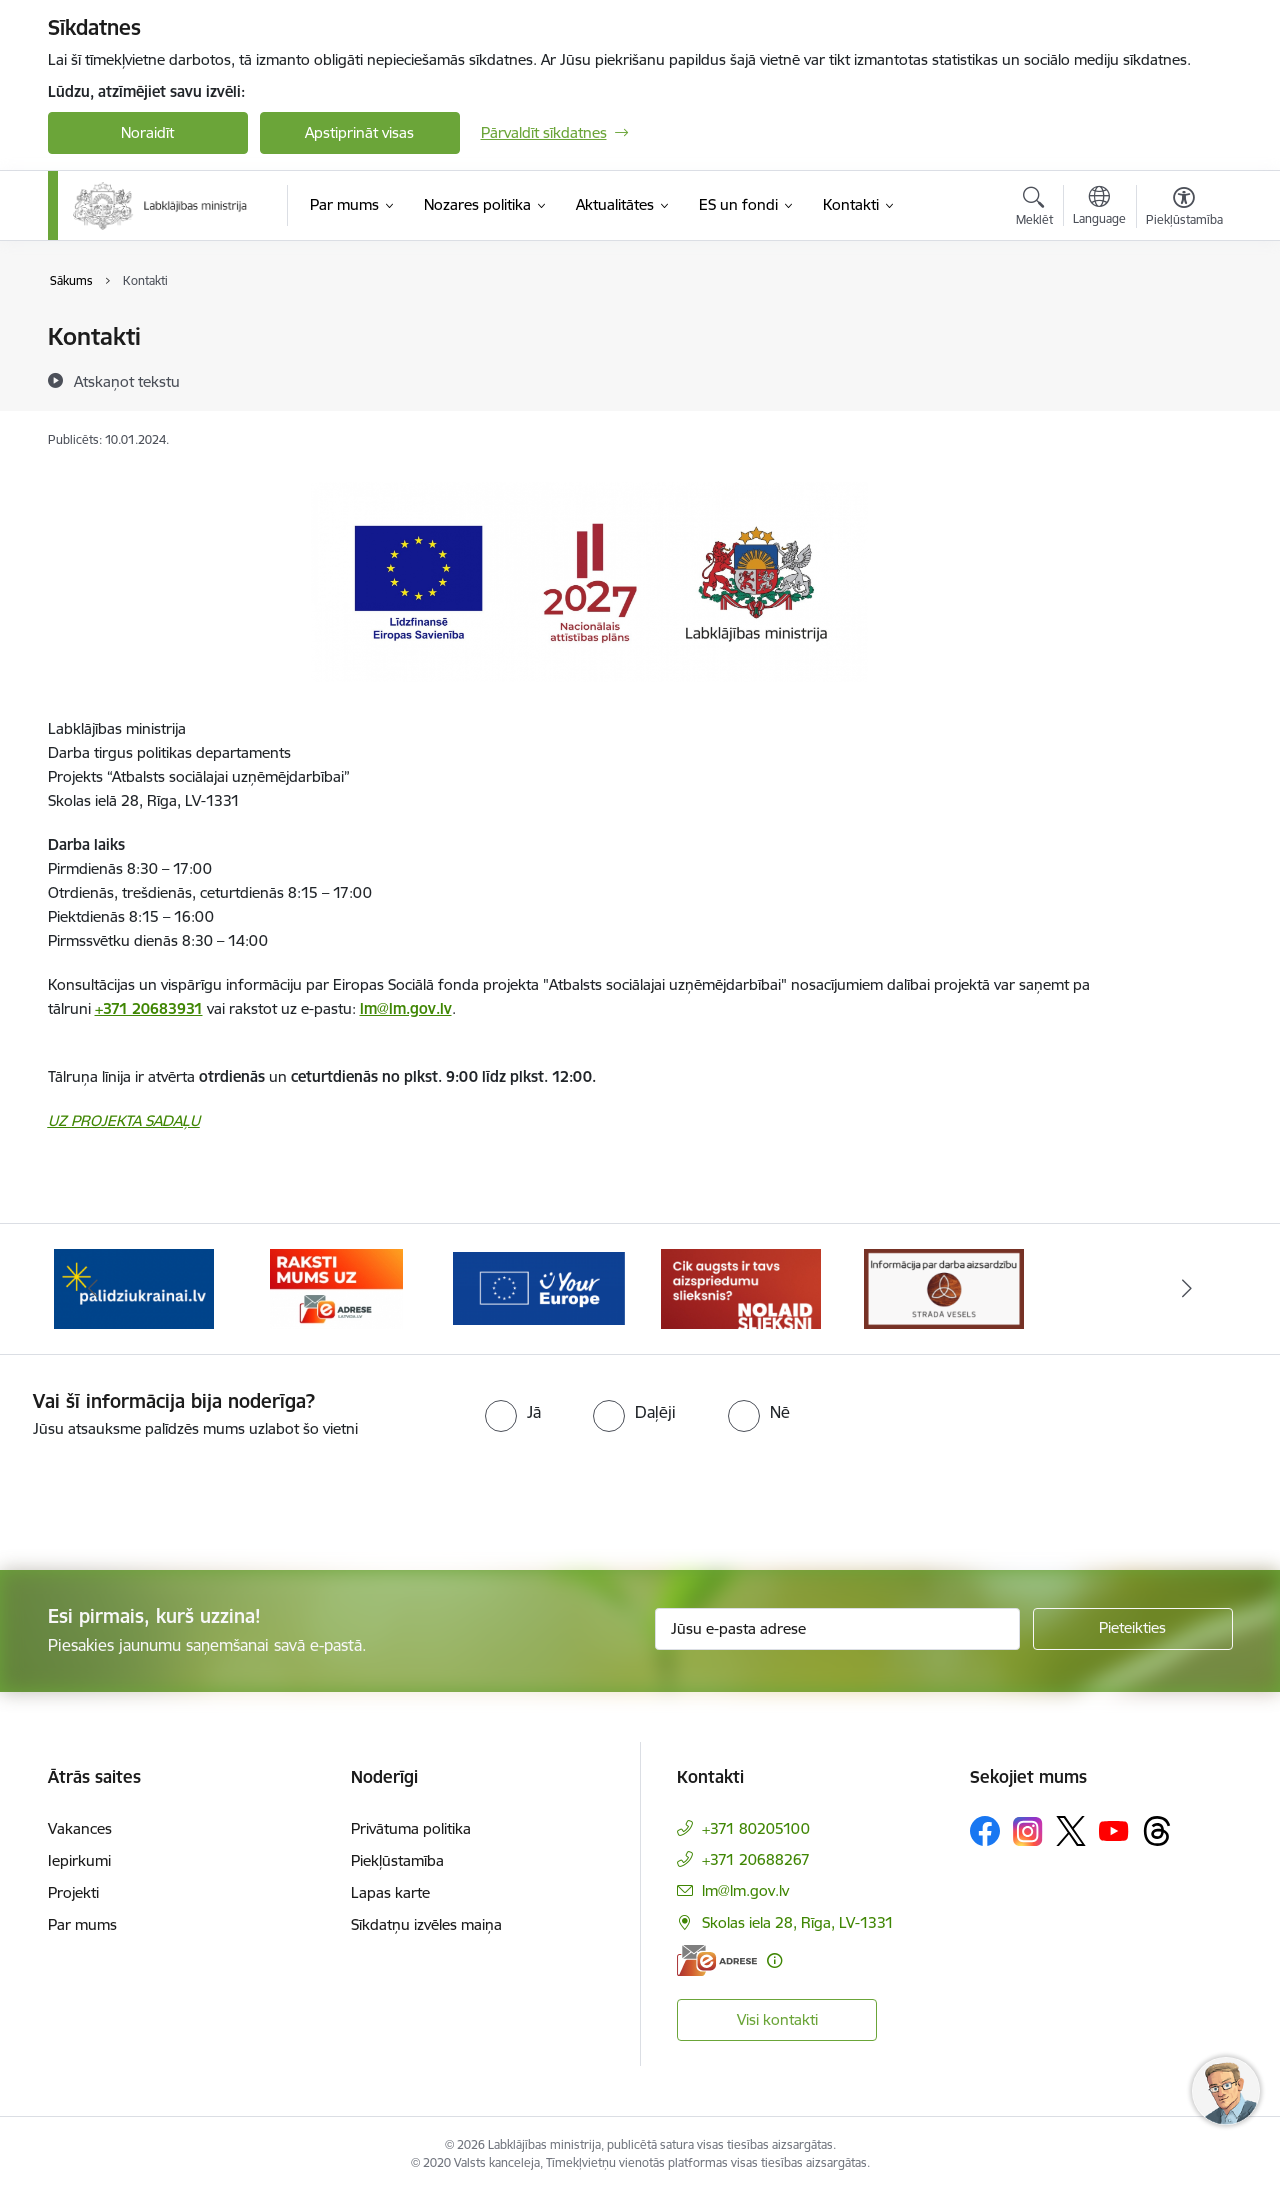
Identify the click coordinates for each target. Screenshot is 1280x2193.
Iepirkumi (79, 1860)
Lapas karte (390, 1892)
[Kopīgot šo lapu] (1183, 378)
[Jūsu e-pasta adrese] (837, 1629)
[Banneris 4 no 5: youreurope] (539, 1287)
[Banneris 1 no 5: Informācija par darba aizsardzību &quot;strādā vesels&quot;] (944, 1287)
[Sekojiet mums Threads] (1157, 1831)
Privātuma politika (411, 1828)
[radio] (513, 1412)
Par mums (82, 1924)
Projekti (73, 1892)
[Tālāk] (1187, 1289)
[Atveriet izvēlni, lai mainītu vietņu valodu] (1099, 208)
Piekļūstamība (397, 1860)
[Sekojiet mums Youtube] (1114, 1830)
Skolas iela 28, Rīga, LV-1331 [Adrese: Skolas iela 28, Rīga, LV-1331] (798, 1922)
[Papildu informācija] (774, 1960)
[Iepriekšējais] (94, 1289)
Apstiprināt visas (359, 132)
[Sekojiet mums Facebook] (985, 1831)
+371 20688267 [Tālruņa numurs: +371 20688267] (756, 1859)
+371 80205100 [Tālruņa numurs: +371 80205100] (756, 1828)
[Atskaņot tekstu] (127, 381)
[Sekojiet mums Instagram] (1028, 1831)
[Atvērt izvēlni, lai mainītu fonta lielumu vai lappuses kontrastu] (1184, 209)
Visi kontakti (777, 2019)
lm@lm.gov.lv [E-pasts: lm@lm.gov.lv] (745, 1890)
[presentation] (167, 1496)
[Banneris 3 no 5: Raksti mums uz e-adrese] (336, 1287)
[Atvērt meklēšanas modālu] (1034, 209)
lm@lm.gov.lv (406, 1008)
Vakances (80, 1828)
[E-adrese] (717, 1960)
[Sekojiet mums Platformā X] (1071, 1831)
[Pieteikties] (1133, 1629)
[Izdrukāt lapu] (1183, 328)
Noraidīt (147, 132)
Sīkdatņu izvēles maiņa (426, 1924)
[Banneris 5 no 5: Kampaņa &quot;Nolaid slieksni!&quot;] (741, 1287)
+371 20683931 (149, 1008)
